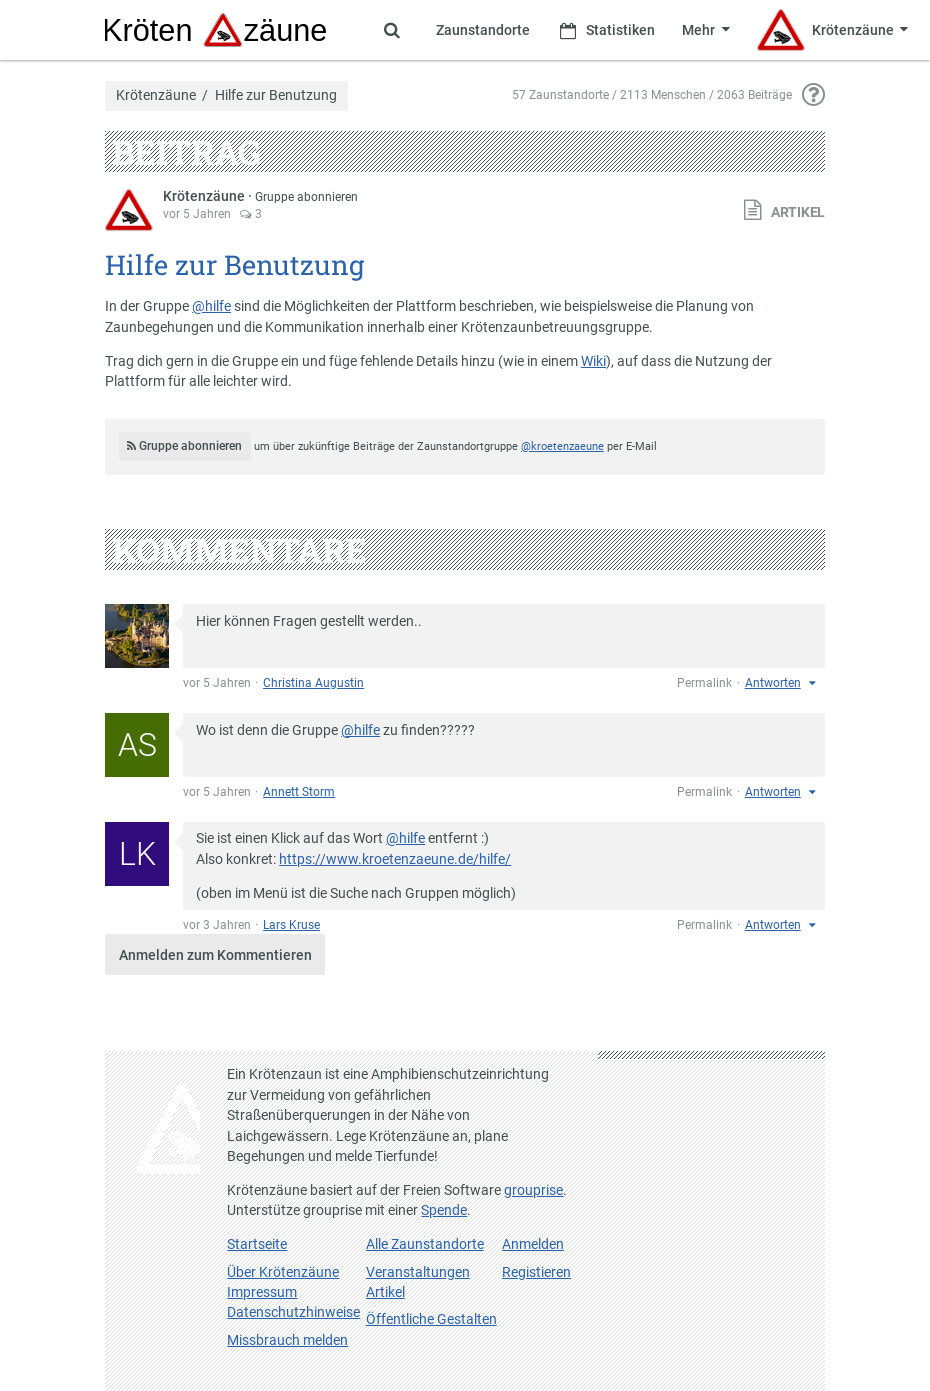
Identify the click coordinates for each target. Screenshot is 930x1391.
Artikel (385, 1292)
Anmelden (533, 1244)
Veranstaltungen (418, 1272)
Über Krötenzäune (283, 1272)
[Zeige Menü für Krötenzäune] (832, 30)
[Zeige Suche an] (392, 30)
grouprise (533, 1190)
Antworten (773, 683)
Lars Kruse (291, 925)
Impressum (262, 1292)
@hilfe (211, 306)
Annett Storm (299, 792)
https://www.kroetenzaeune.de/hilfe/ (395, 859)
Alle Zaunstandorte (425, 1244)
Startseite (257, 1244)
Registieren (536, 1272)
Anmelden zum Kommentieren (215, 955)
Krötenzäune (156, 96)
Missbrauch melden (287, 1340)
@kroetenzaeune (562, 446)
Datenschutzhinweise (293, 1312)
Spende (444, 1210)
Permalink (704, 683)
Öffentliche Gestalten (431, 1319)
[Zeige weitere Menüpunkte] (705, 30)
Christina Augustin (313, 683)
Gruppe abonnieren (306, 197)
